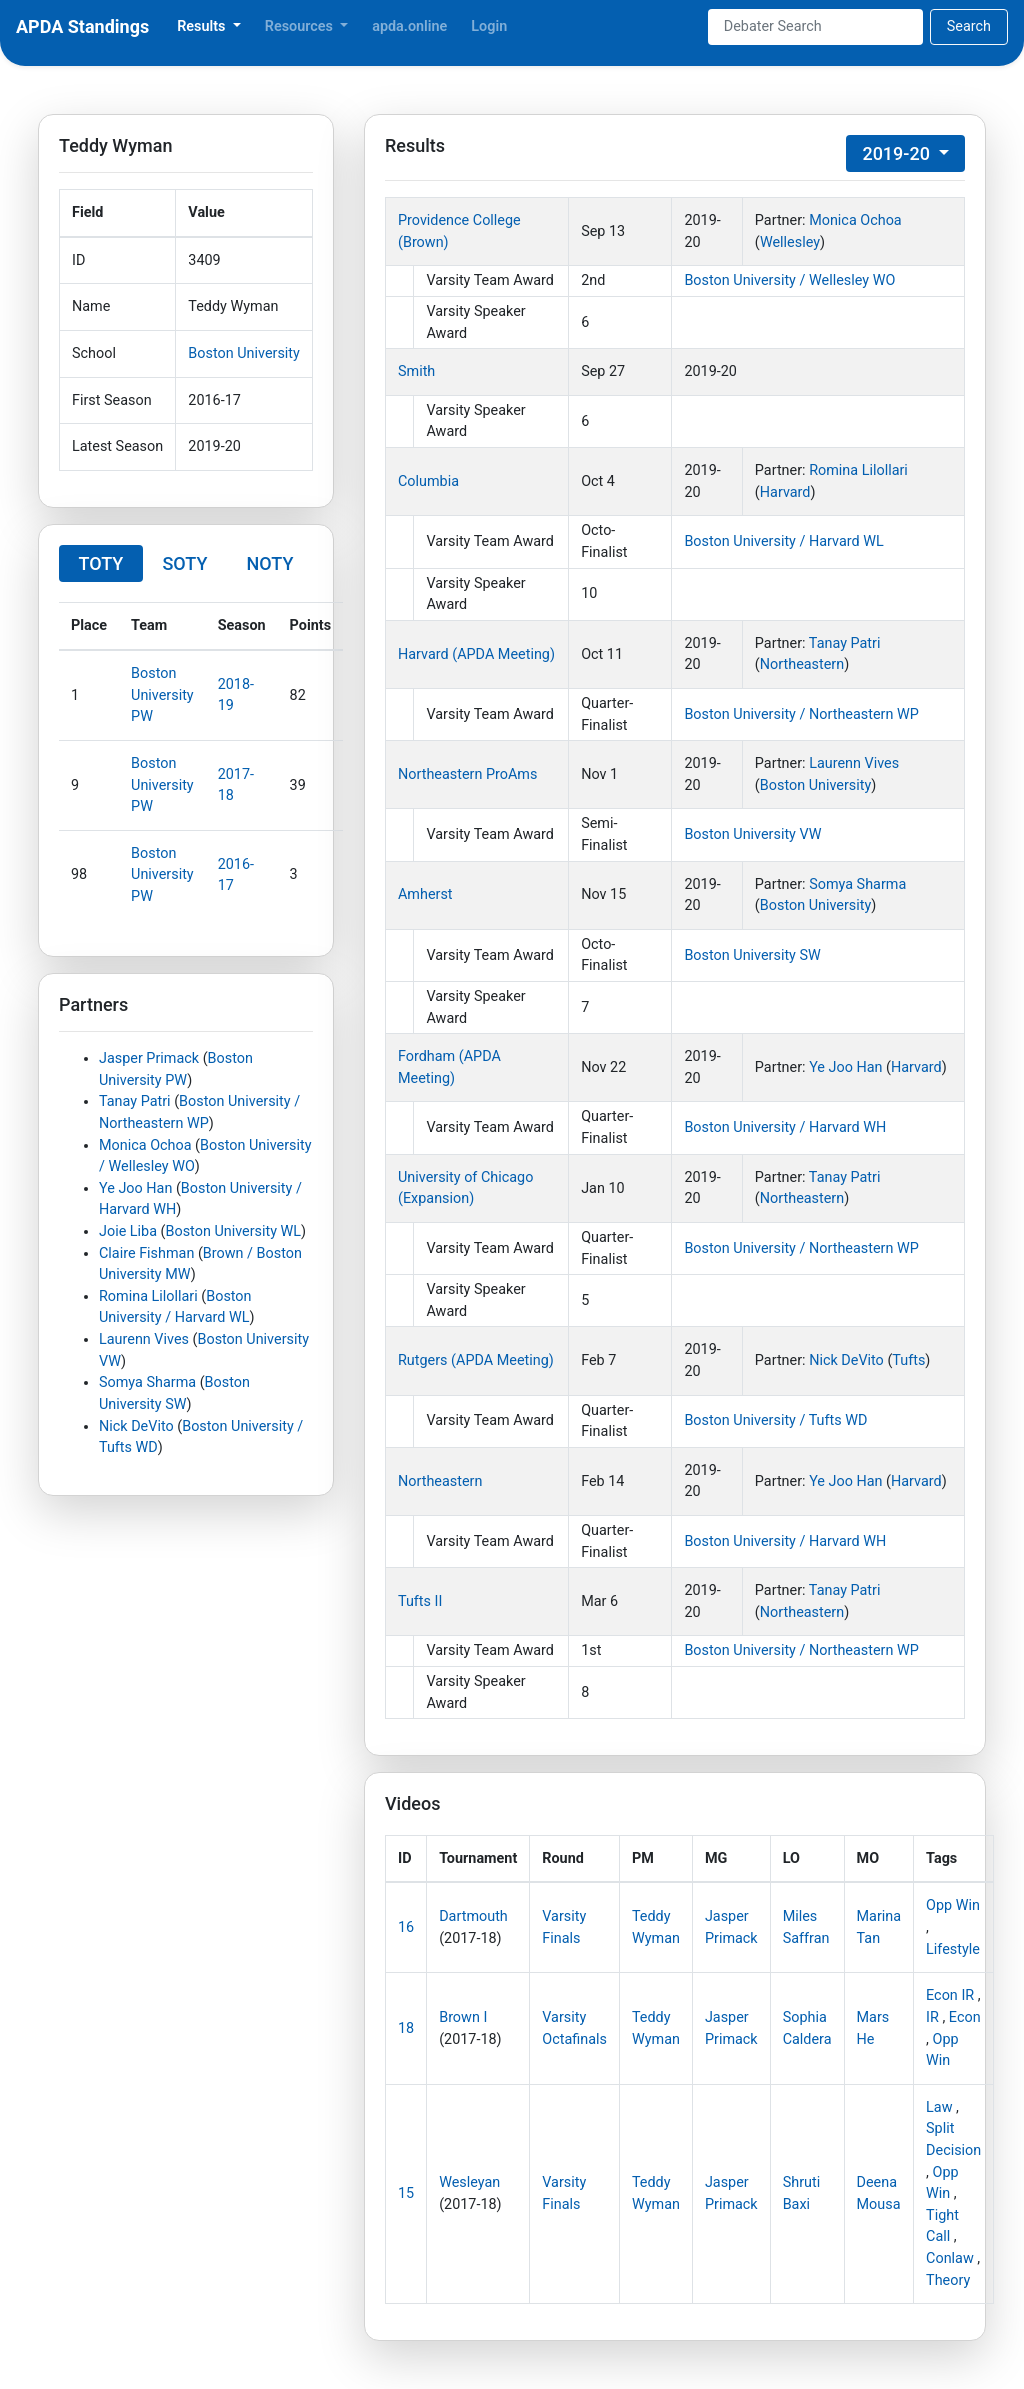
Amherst (425, 894)
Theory (948, 2280)
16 (406, 1927)
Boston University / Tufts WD (775, 1420)
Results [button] (203, 26)
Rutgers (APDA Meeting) (476, 1360)
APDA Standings (82, 26)
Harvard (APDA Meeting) (476, 654)
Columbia (428, 481)
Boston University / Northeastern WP (801, 714)
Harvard (785, 492)
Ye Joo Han (135, 1188)
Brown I (463, 2017)
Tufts (908, 1360)
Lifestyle (953, 1949)
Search (969, 26)
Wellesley (790, 242)
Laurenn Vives (144, 1339)
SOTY (184, 563)
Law (939, 2107)
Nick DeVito (136, 1426)
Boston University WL (234, 1231)
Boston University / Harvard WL (783, 541)
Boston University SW (752, 955)
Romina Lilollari (148, 1296)
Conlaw (950, 2258)
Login (489, 26)
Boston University (244, 353)
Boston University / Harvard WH (785, 1127)
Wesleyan (469, 2182)
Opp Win (953, 1905)
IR (932, 2017)
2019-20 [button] (898, 153)
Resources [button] (301, 26)
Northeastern (802, 664)
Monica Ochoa (145, 1145)
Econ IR (950, 1995)
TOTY (101, 563)
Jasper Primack (149, 1058)
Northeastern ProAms (467, 774)
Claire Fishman (146, 1253)
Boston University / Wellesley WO (789, 280)
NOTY (270, 563)
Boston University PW (162, 695)
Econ (965, 2017)
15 (406, 2193)
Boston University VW (752, 834)
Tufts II (420, 1601)
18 (406, 2028)
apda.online (409, 26)
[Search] (815, 27)
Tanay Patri (135, 1101)
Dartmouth (473, 1916)
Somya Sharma (147, 1382)
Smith (416, 371)
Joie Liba (128, 1231)
